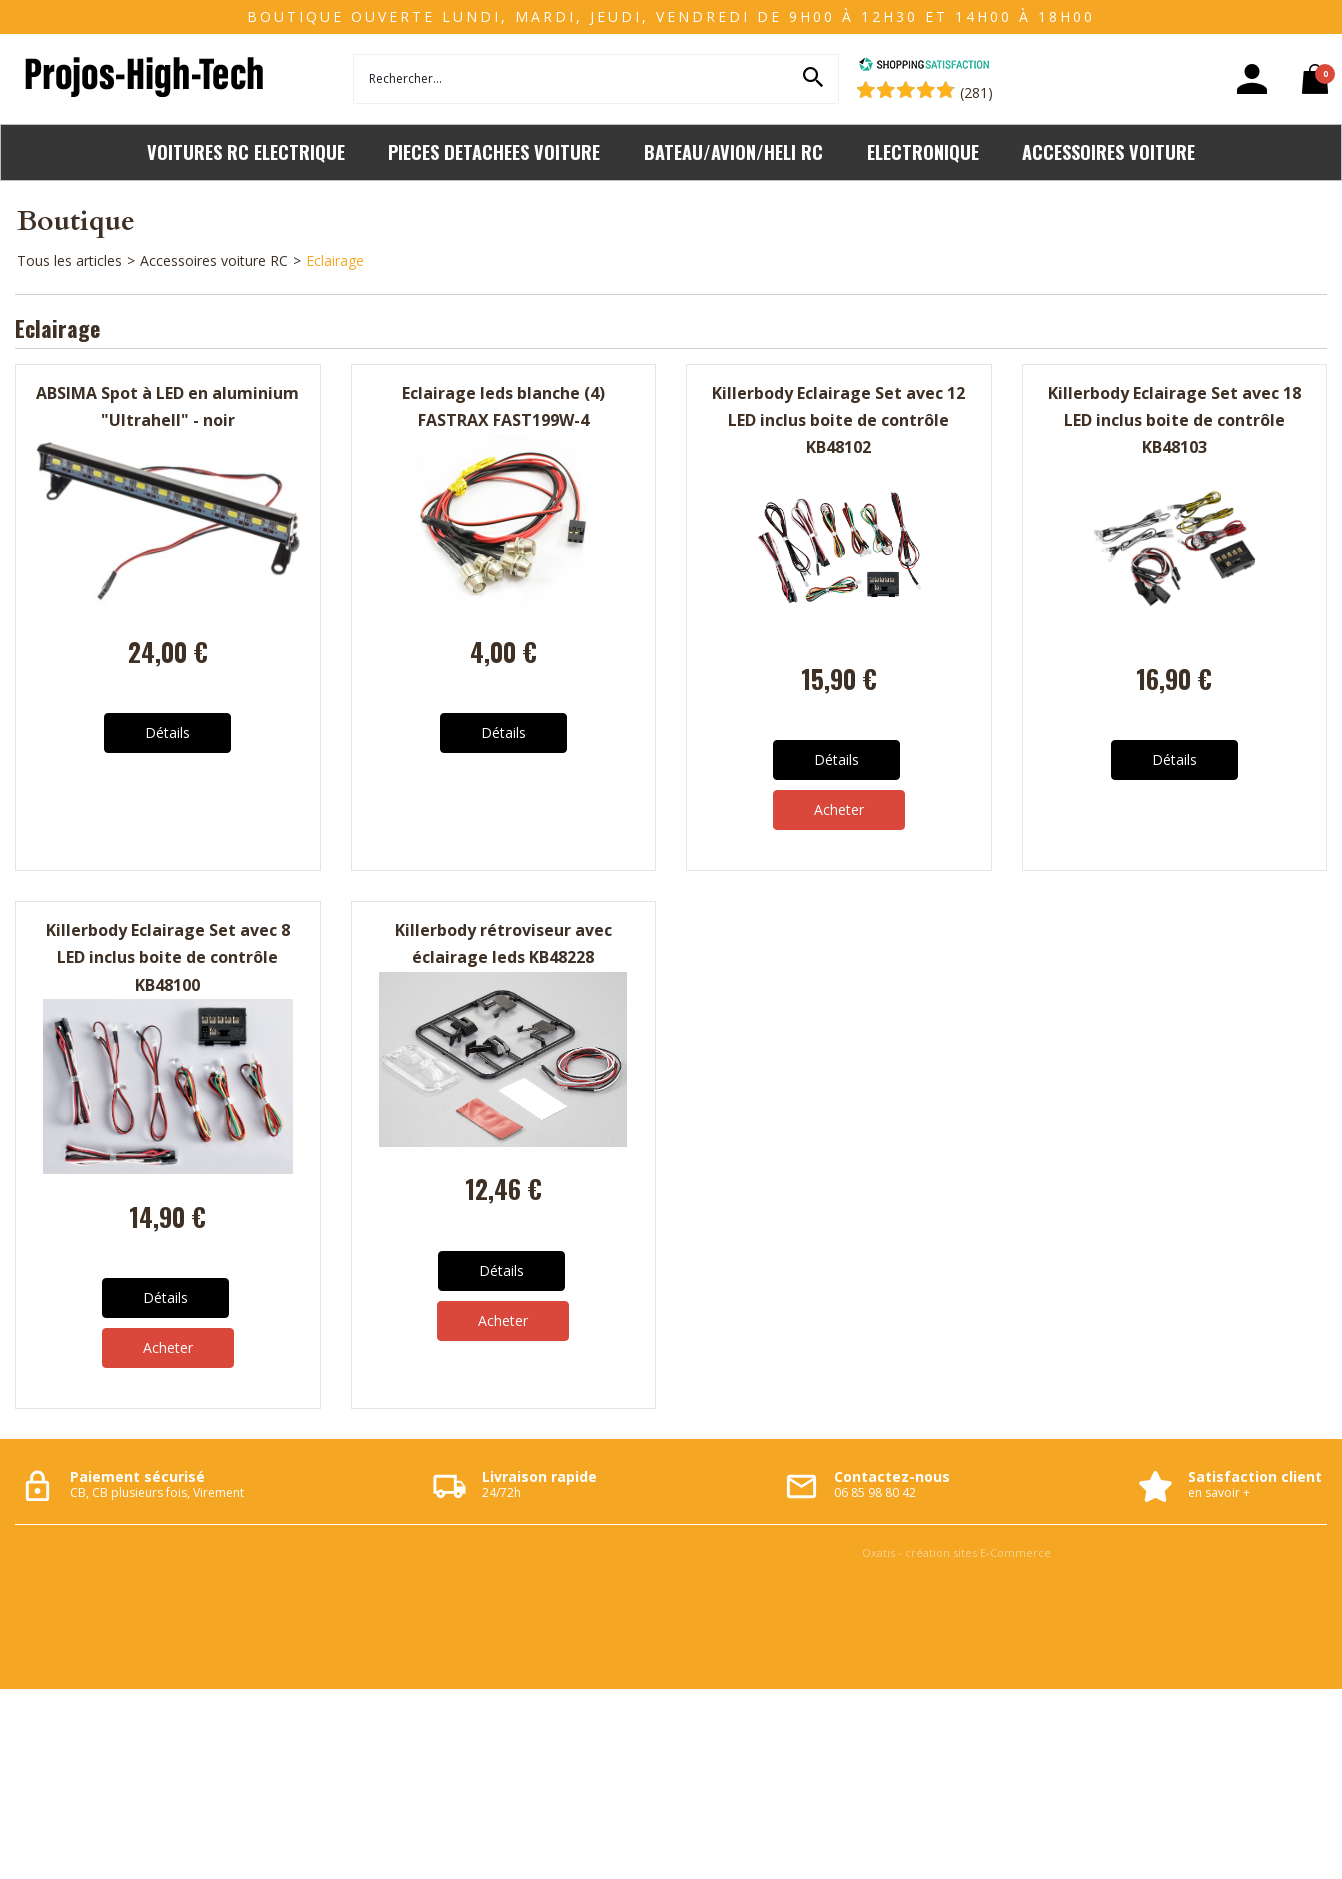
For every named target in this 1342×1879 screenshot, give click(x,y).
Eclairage (335, 260)
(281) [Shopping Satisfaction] (976, 92)
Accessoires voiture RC (214, 260)
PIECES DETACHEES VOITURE (494, 151)
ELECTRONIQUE (923, 151)
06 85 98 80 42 (875, 1492)
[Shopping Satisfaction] (924, 66)
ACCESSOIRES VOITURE (1108, 151)
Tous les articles (69, 260)
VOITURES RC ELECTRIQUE (246, 151)
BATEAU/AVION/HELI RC (733, 151)
